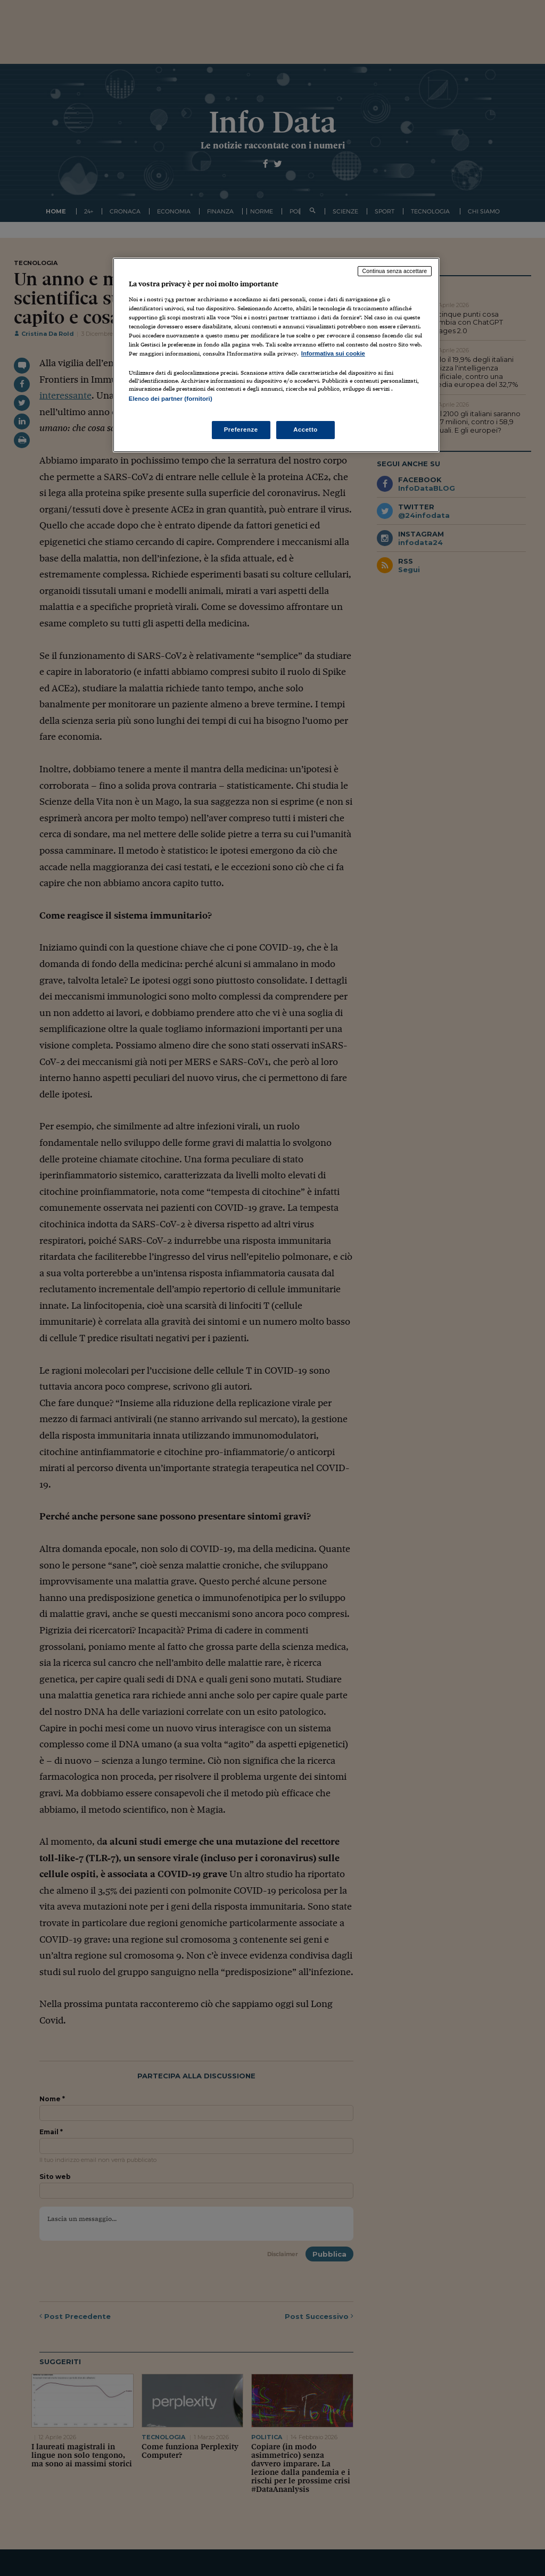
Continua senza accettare (394, 271)
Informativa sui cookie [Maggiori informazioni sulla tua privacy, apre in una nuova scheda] (333, 353)
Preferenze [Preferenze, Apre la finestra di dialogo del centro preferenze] (241, 429)
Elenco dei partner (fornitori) (170, 398)
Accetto (305, 429)
